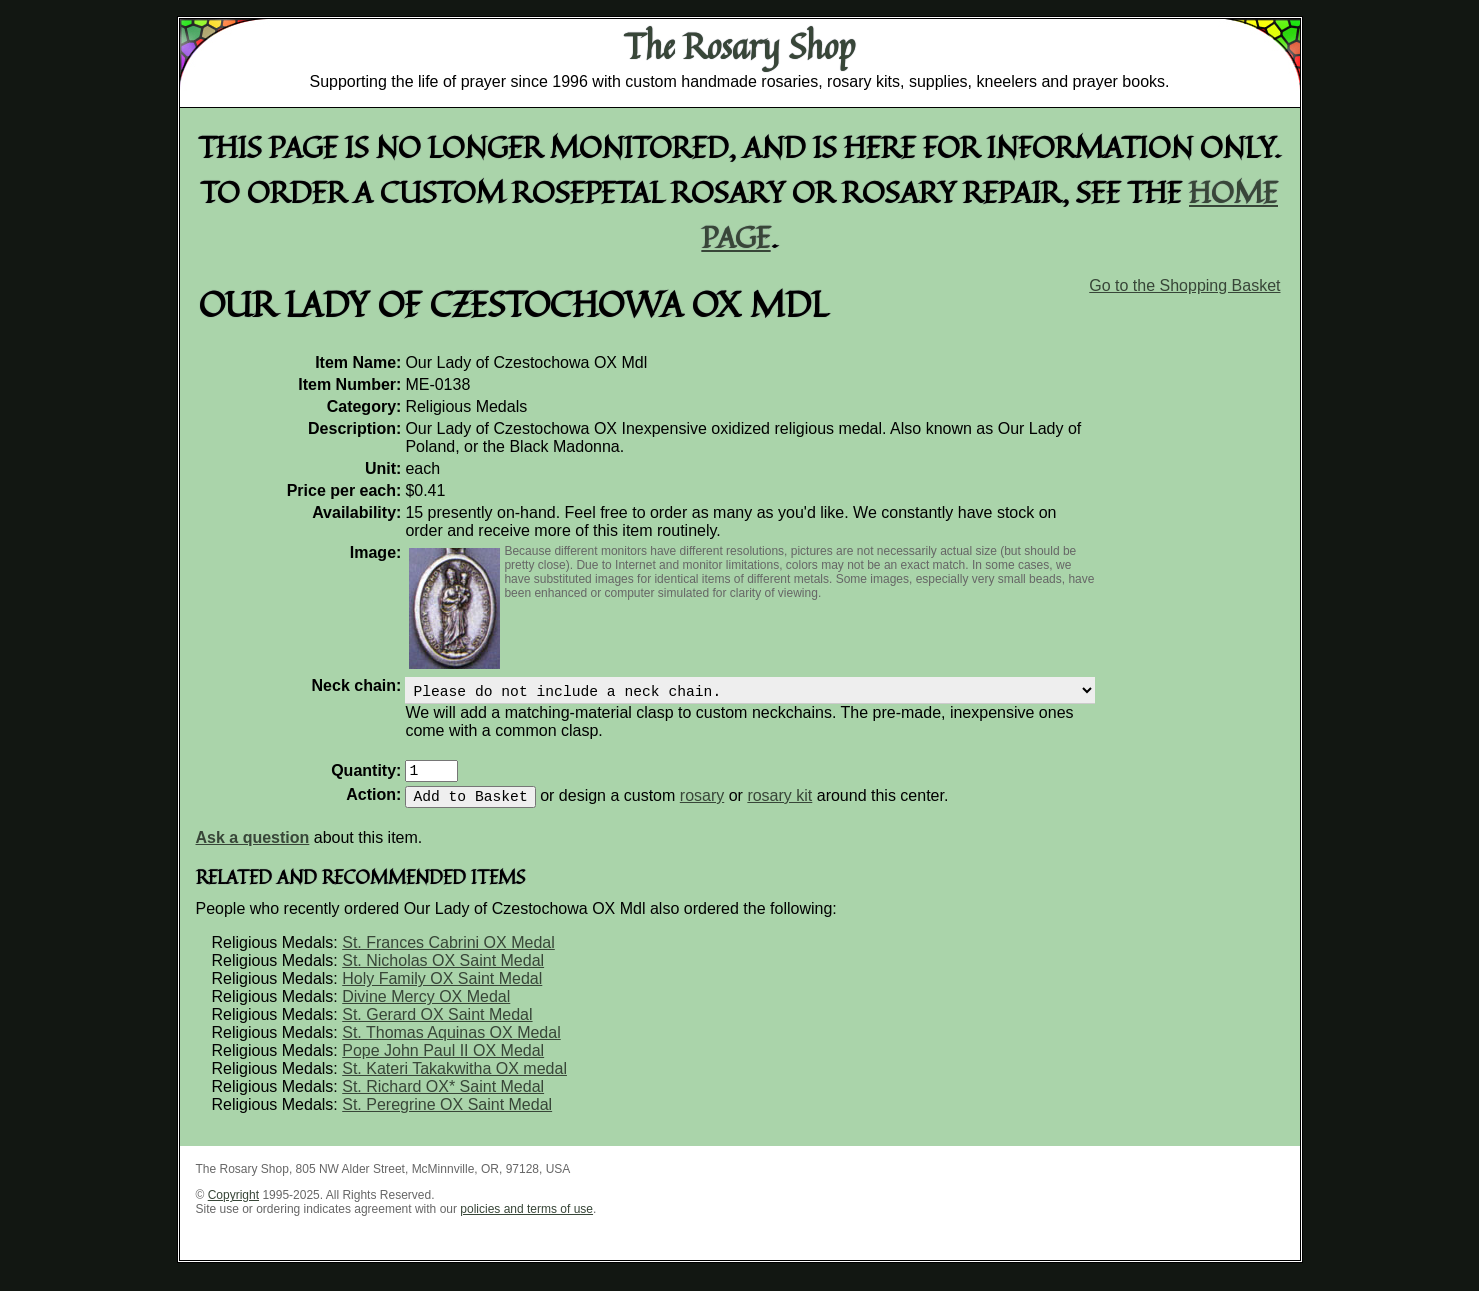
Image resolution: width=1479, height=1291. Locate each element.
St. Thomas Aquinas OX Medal (451, 1044)
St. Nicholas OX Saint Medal (443, 972)
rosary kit (779, 807)
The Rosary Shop (739, 46)
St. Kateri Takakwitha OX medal (454, 1080)
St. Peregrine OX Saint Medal (447, 1116)
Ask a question (253, 849)
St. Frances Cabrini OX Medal (448, 954)
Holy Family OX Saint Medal (442, 990)
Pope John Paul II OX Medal (443, 1062)
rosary (702, 807)
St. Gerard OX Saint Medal (437, 1026)
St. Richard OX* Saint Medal (443, 1098)
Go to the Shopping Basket (1184, 285)
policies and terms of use (526, 1221)
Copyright (233, 1207)
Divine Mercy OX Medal (426, 1008)
